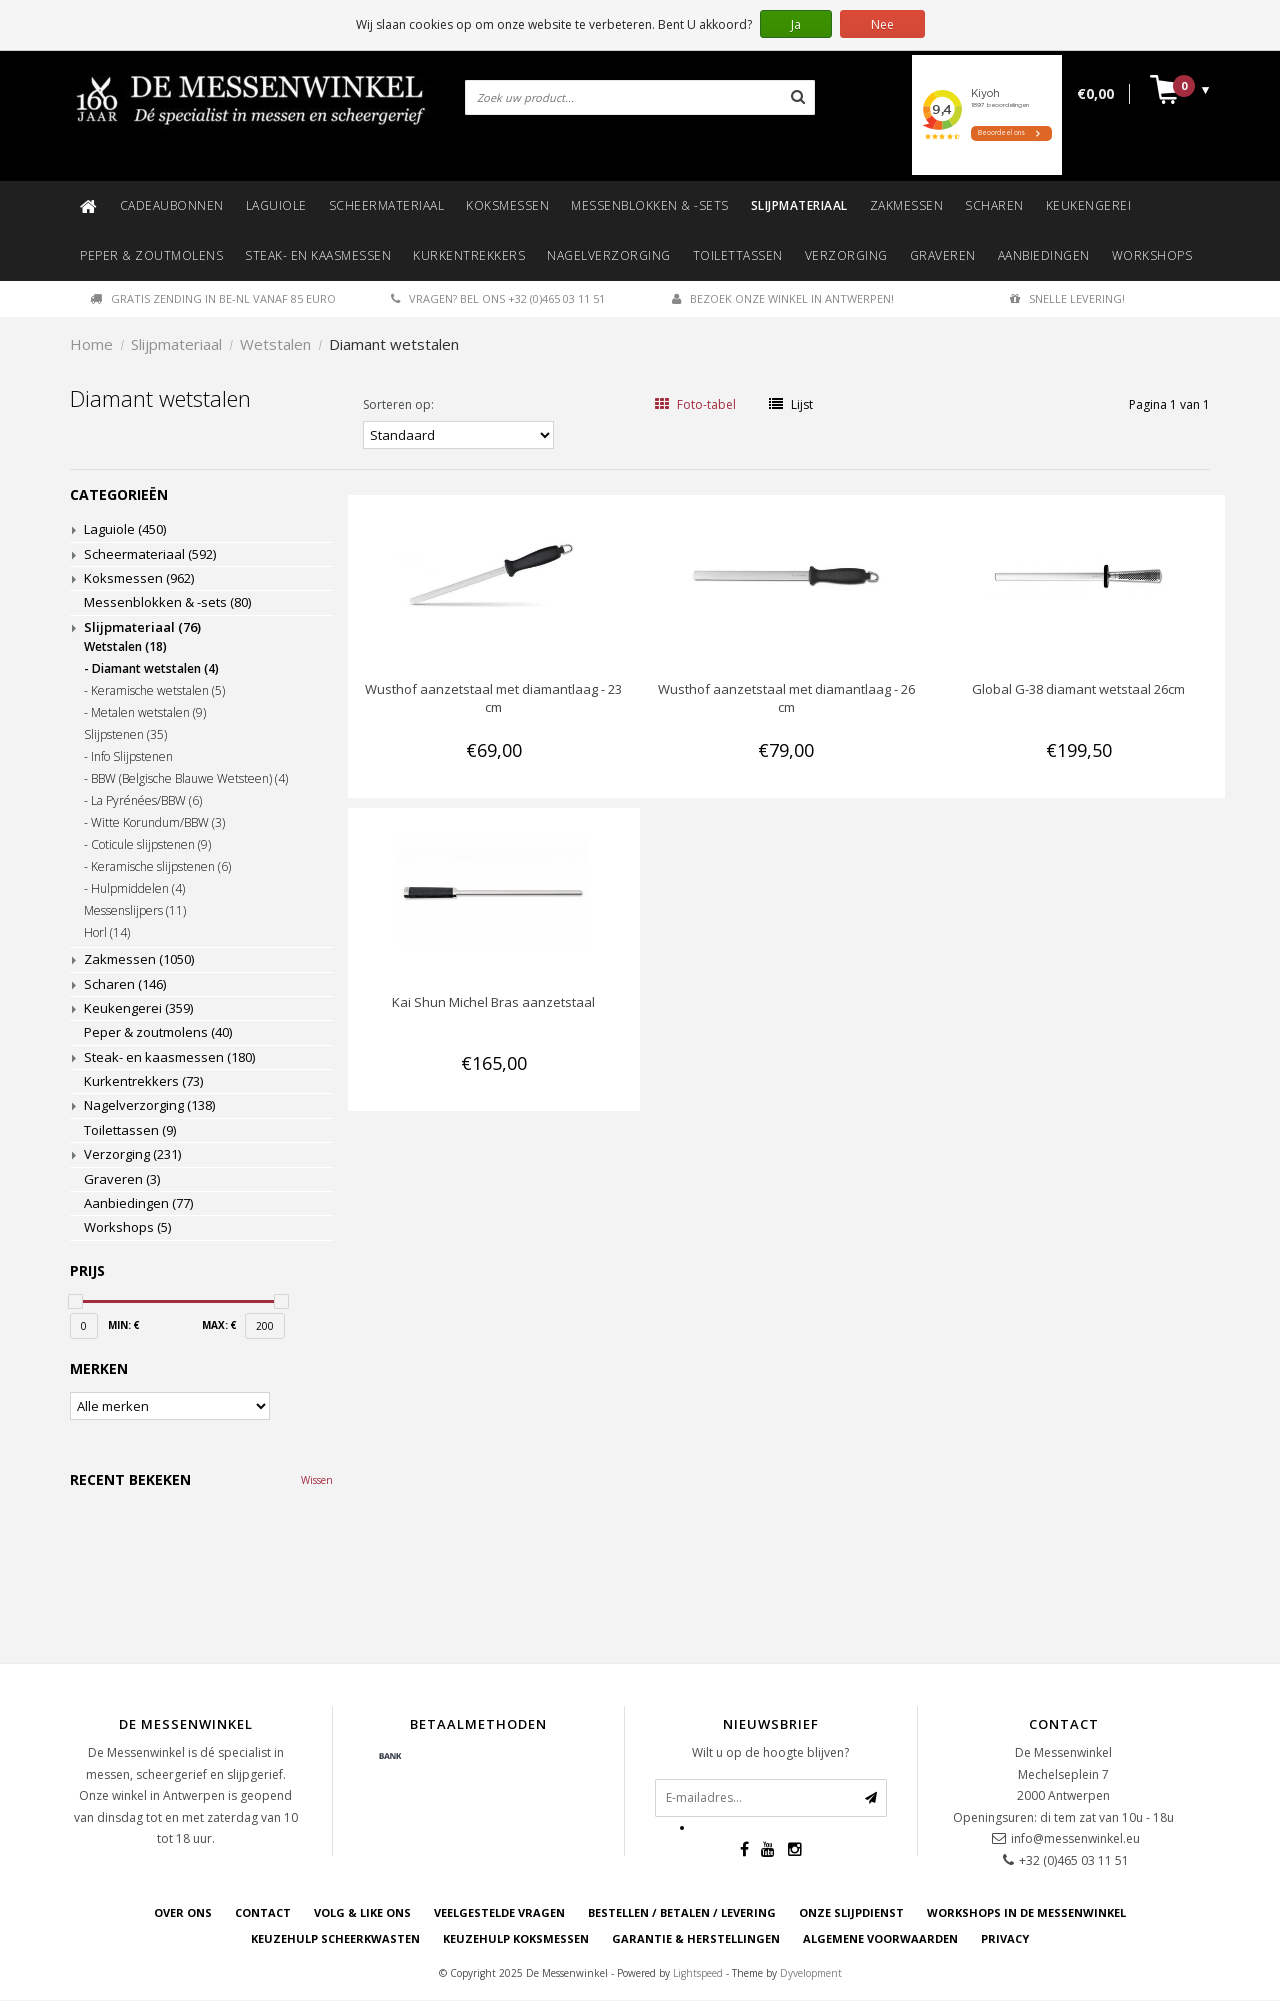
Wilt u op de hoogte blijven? (770, 1752)
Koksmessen (507, 205)
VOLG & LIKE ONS (362, 1912)
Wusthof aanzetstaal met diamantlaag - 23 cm (493, 698)
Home (91, 344)
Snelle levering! (1067, 298)
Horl (107, 933)
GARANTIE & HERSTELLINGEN (696, 1939)
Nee (882, 24)
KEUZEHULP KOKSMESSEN (516, 1939)
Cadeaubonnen (172, 205)
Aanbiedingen (1044, 255)
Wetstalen (275, 344)
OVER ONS (183, 1912)
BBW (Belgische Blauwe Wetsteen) (189, 779)
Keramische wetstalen (158, 691)
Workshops (1152, 255)
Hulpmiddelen (138, 889)
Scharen (994, 205)
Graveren (943, 255)
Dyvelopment (811, 1973)
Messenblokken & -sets (650, 205)
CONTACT (263, 1912)
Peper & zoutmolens (151, 255)
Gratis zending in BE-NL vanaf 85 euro (213, 298)
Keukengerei (1089, 205)
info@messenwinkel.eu (1075, 1838)
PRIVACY (1005, 1939)
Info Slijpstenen (132, 757)
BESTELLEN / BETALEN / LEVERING (682, 1912)
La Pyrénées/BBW (146, 801)
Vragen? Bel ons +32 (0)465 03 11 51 (498, 298)
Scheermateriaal (387, 205)
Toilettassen (738, 255)
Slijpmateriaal (799, 205)
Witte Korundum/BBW (158, 823)
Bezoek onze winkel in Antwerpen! (783, 298)
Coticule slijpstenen (151, 845)
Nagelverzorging (609, 255)
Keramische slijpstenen (161, 867)
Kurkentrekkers (469, 255)
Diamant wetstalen (394, 344)
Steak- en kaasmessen (318, 255)
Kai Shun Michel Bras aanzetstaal (493, 1002)
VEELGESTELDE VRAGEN (499, 1912)
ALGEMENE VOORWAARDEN (880, 1939)
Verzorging (846, 255)
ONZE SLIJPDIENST (851, 1912)
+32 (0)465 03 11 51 (1074, 1860)
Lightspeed (698, 1973)
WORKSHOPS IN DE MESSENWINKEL (1026, 1912)
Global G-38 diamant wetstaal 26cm (1078, 689)
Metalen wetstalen (148, 713)
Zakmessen (907, 205)
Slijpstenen (125, 735)
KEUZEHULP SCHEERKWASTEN (335, 1939)
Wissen (317, 1480)
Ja (796, 24)
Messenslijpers (135, 911)
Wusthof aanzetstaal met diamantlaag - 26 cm (786, 698)
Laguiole (276, 205)
